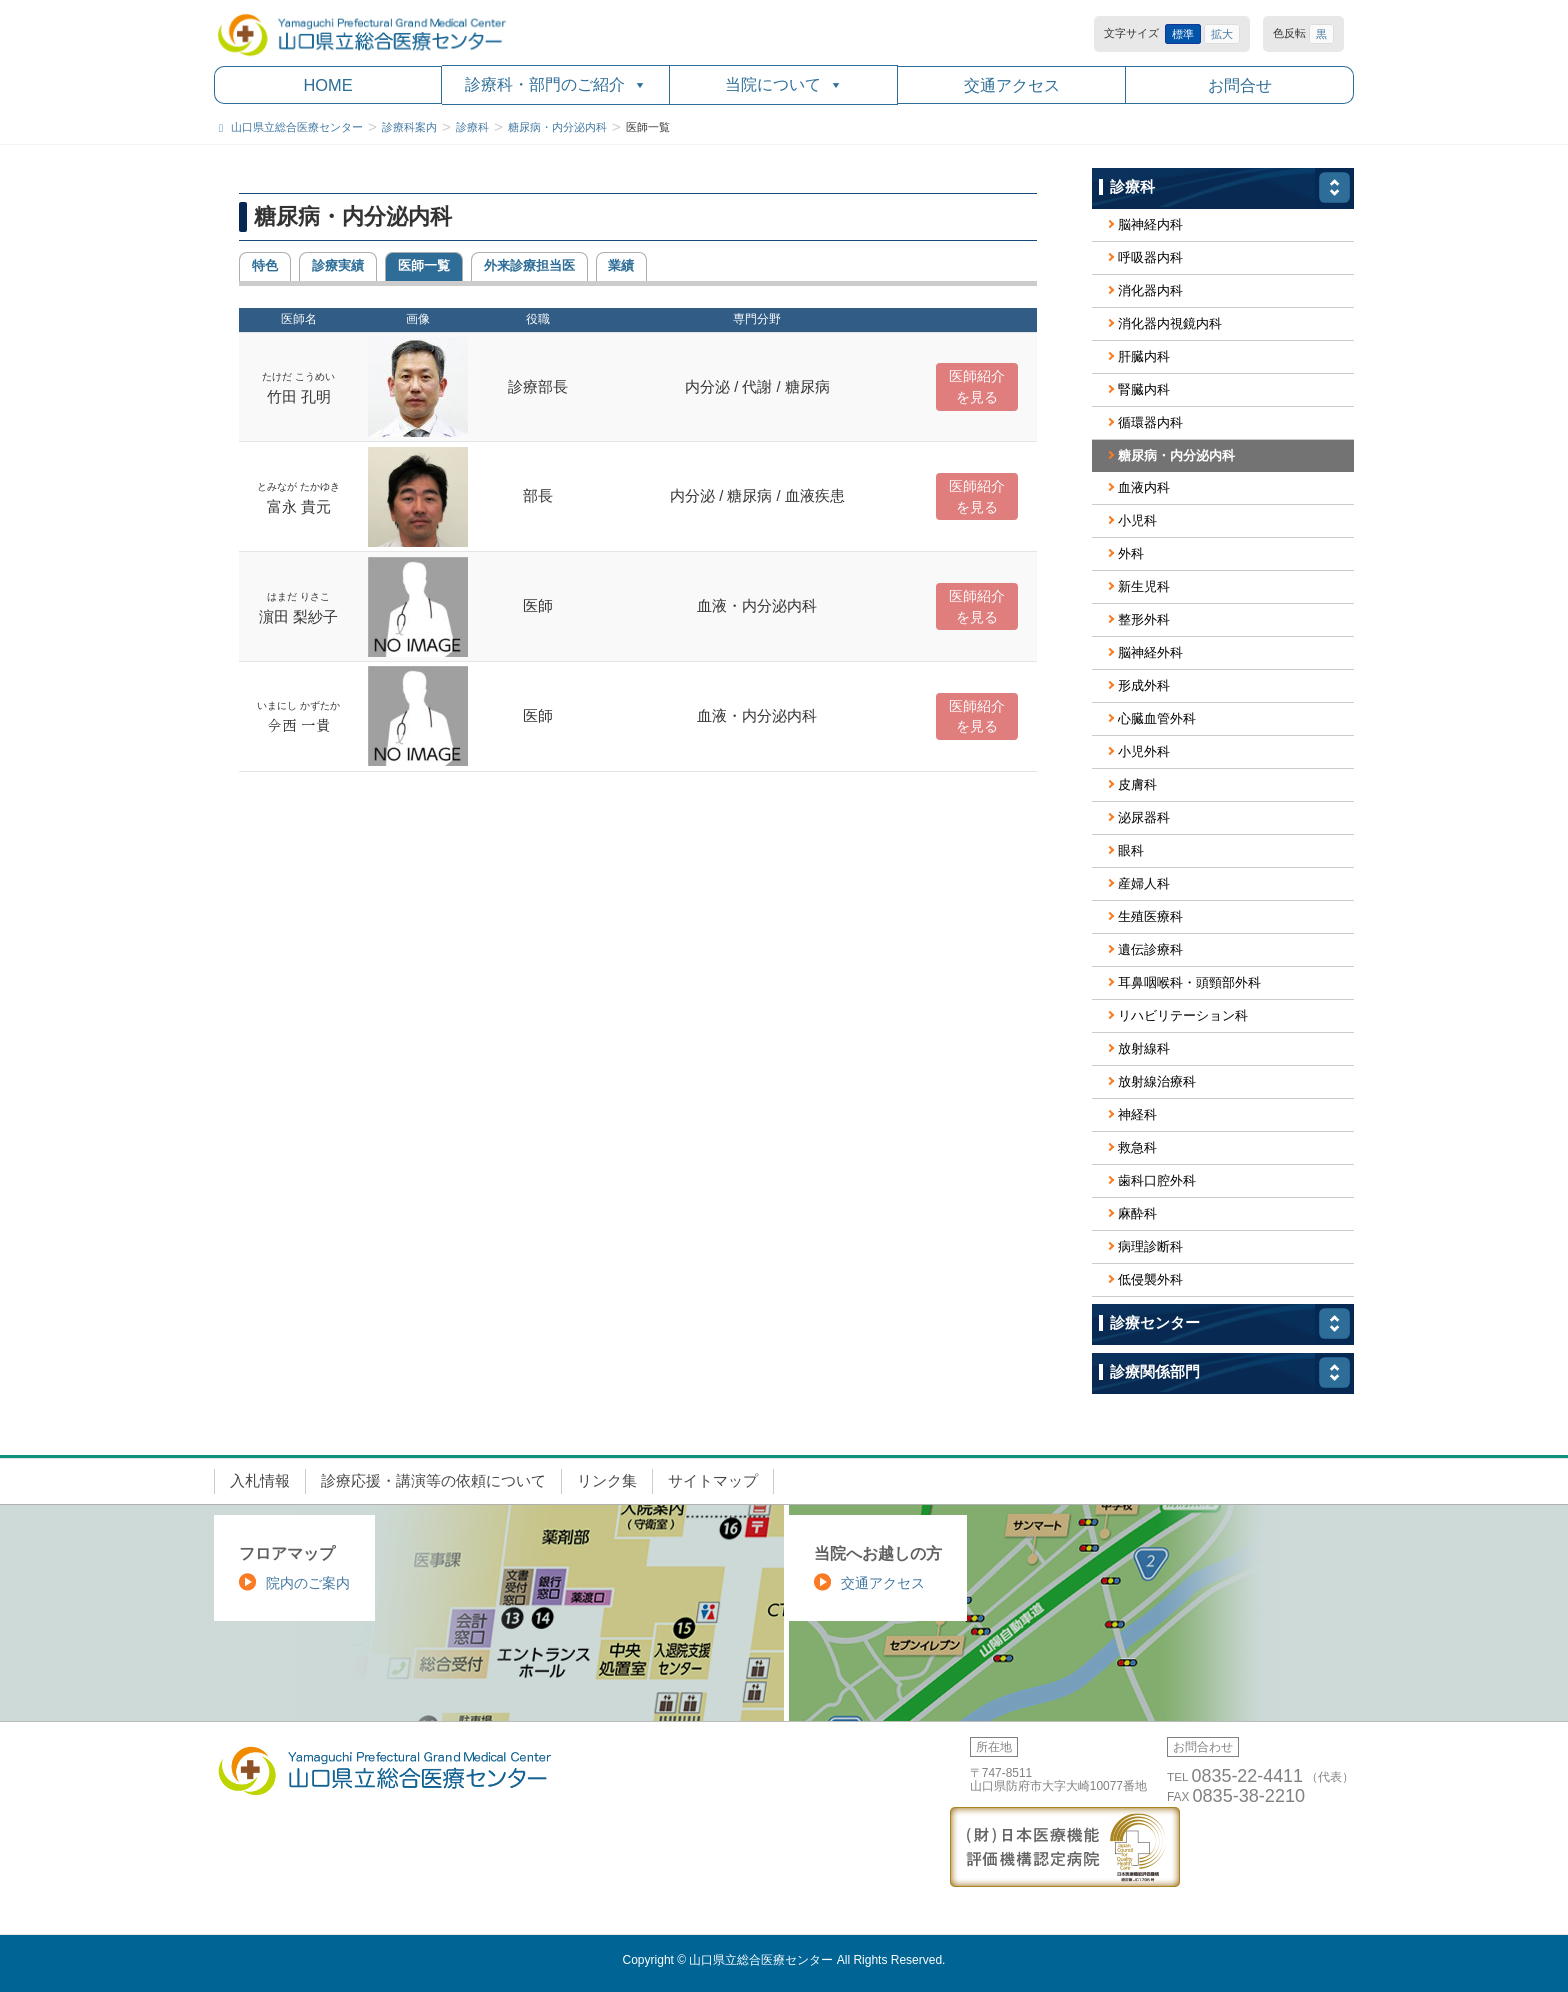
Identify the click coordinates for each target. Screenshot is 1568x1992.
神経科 (1137, 1114)
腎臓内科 (1144, 389)
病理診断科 (1150, 1246)
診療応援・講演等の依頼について (433, 1481)
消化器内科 (1150, 290)
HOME (327, 85)
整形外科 (1144, 619)
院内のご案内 (308, 1583)
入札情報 (260, 1481)
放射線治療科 (1157, 1081)
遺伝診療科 (1150, 949)
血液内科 (1144, 487)
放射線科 (1144, 1048)
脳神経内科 (1150, 224)
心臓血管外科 (1157, 718)
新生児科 (1144, 586)
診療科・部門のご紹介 (556, 84)
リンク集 (607, 1481)
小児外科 (1144, 751)
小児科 (1137, 520)
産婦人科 (1144, 883)
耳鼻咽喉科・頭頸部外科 (1189, 982)
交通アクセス (1012, 85)
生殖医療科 (1150, 916)
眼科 (1131, 850)
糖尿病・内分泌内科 (1176, 455)
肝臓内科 (1144, 356)
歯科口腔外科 (1157, 1180)
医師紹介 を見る (977, 386)
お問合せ (1240, 85)
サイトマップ (713, 1481)
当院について (784, 84)
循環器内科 (1150, 422)
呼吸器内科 (1150, 257)
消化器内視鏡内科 (1170, 323)
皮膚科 (1137, 784)
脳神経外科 (1150, 652)
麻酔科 (1137, 1213)
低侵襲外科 (1150, 1279)
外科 (1131, 553)
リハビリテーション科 (1183, 1015)
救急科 (1137, 1147)
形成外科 (1144, 685)
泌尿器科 (1144, 817)
